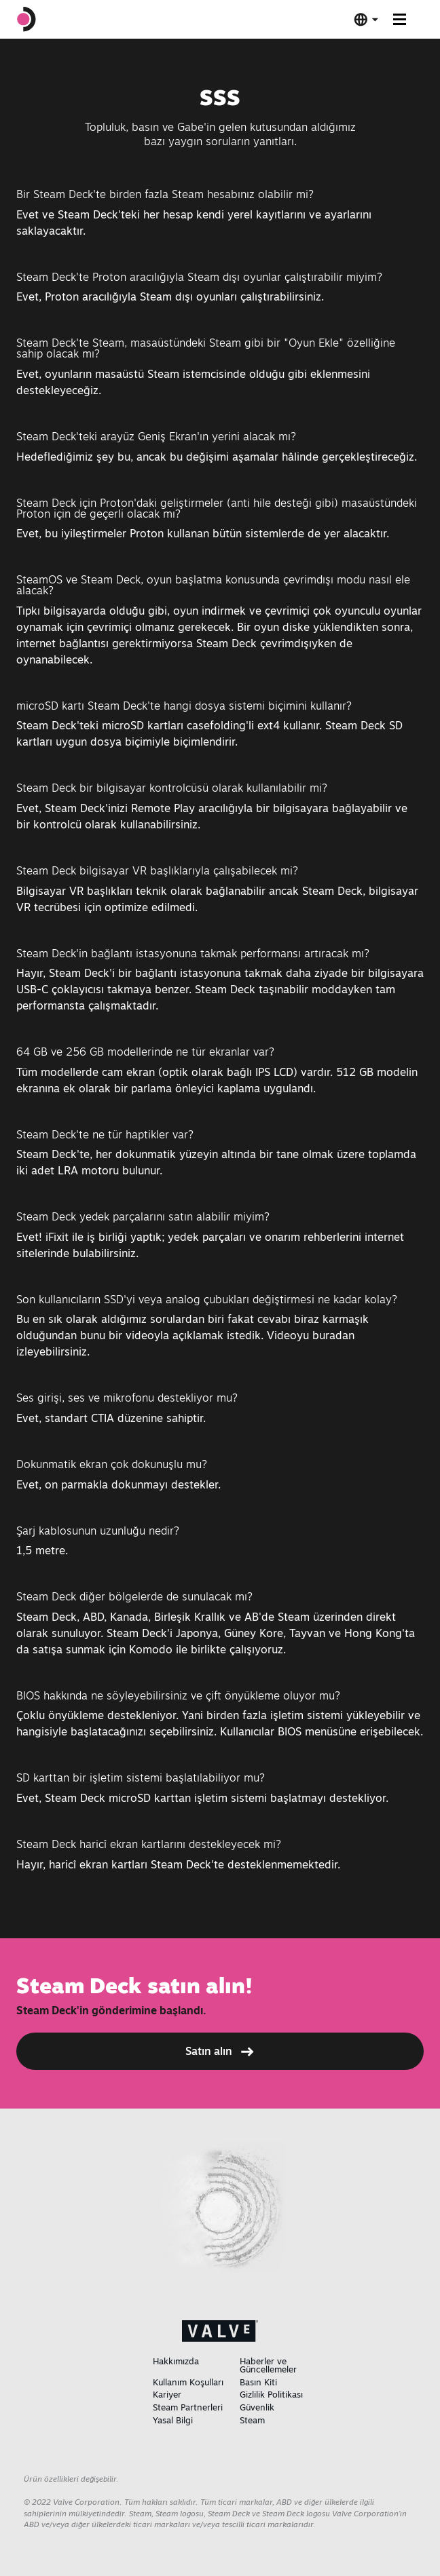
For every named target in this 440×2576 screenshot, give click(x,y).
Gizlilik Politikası (271, 2394)
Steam (252, 2420)
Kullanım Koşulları (188, 2382)
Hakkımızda (176, 2361)
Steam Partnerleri (188, 2407)
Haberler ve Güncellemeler (268, 2365)
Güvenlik (257, 2407)
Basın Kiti (258, 2382)
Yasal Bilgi (173, 2420)
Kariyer (167, 2394)
